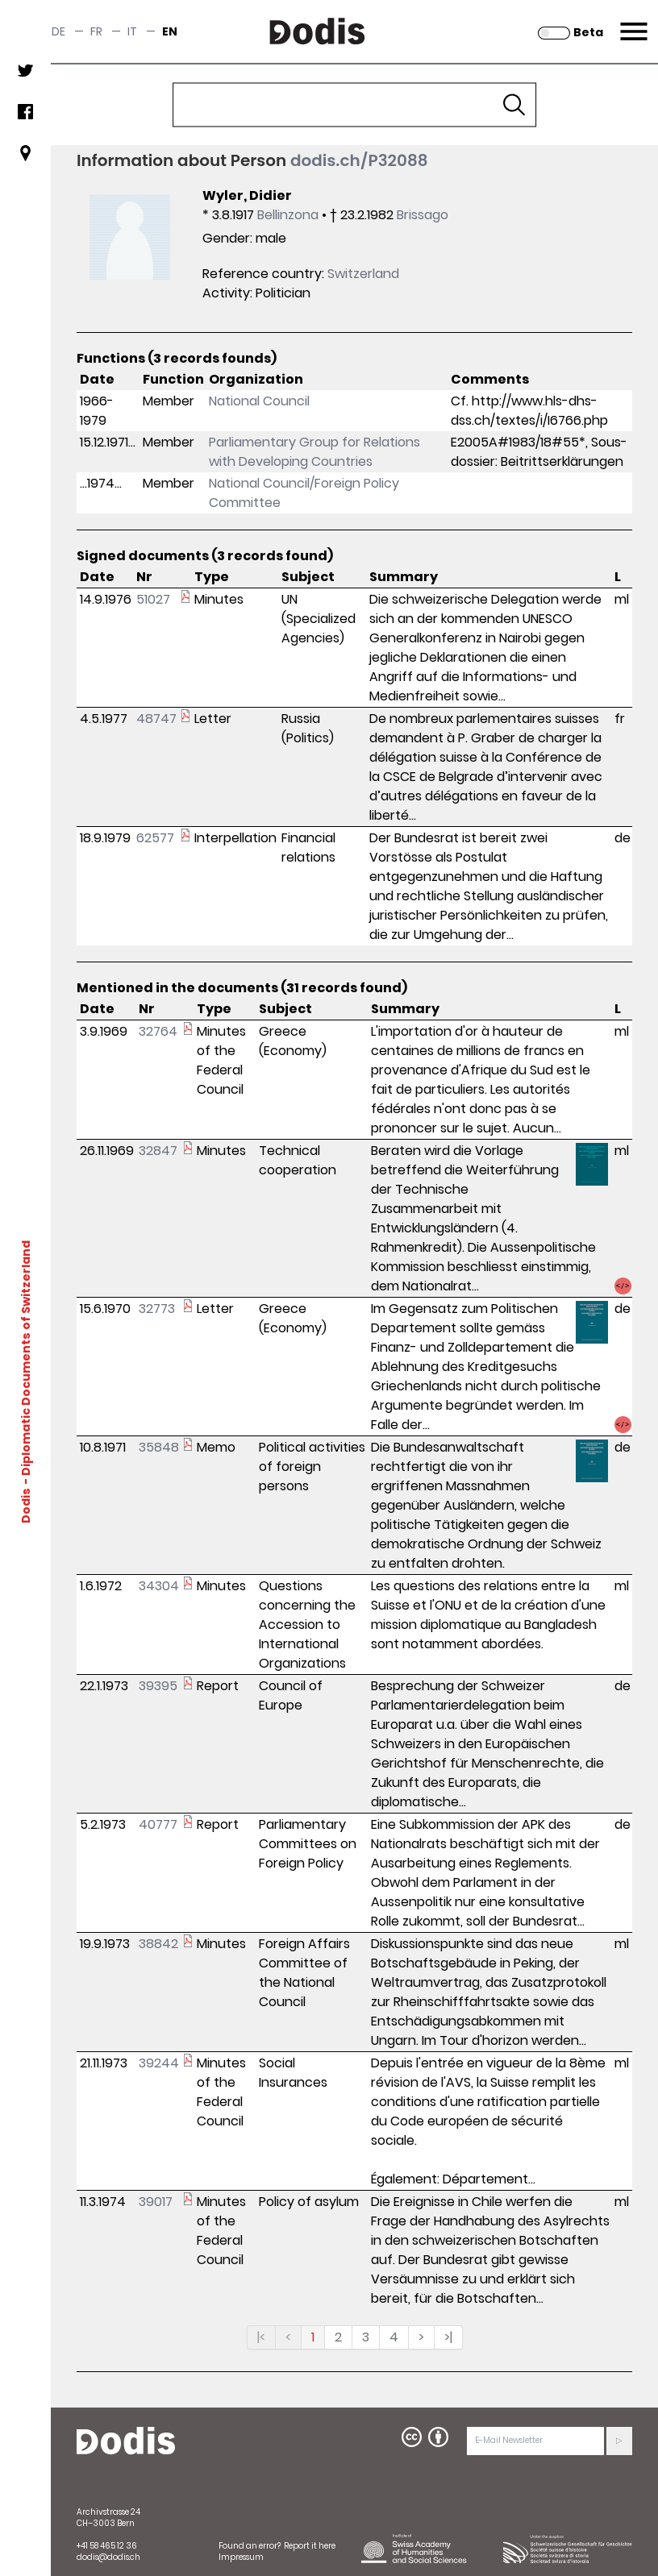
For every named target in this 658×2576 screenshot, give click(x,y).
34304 (159, 1586)
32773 (157, 1308)
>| (448, 2337)
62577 (155, 838)
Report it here (309, 2546)
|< (261, 2337)
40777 (158, 1824)
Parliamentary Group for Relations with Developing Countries (314, 452)
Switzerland (363, 273)
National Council (259, 401)
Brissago (422, 215)
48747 (156, 718)
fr (96, 31)
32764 (158, 1031)
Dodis (26, 1505)
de (58, 31)
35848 (159, 1447)
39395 (158, 1685)
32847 (158, 1150)
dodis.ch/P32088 (359, 160)
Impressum (241, 2557)
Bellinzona (288, 215)
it (132, 31)
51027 (153, 599)
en (169, 31)
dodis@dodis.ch (108, 2557)
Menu (632, 22)
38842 (158, 1943)
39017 (156, 2201)
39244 (159, 2063)
